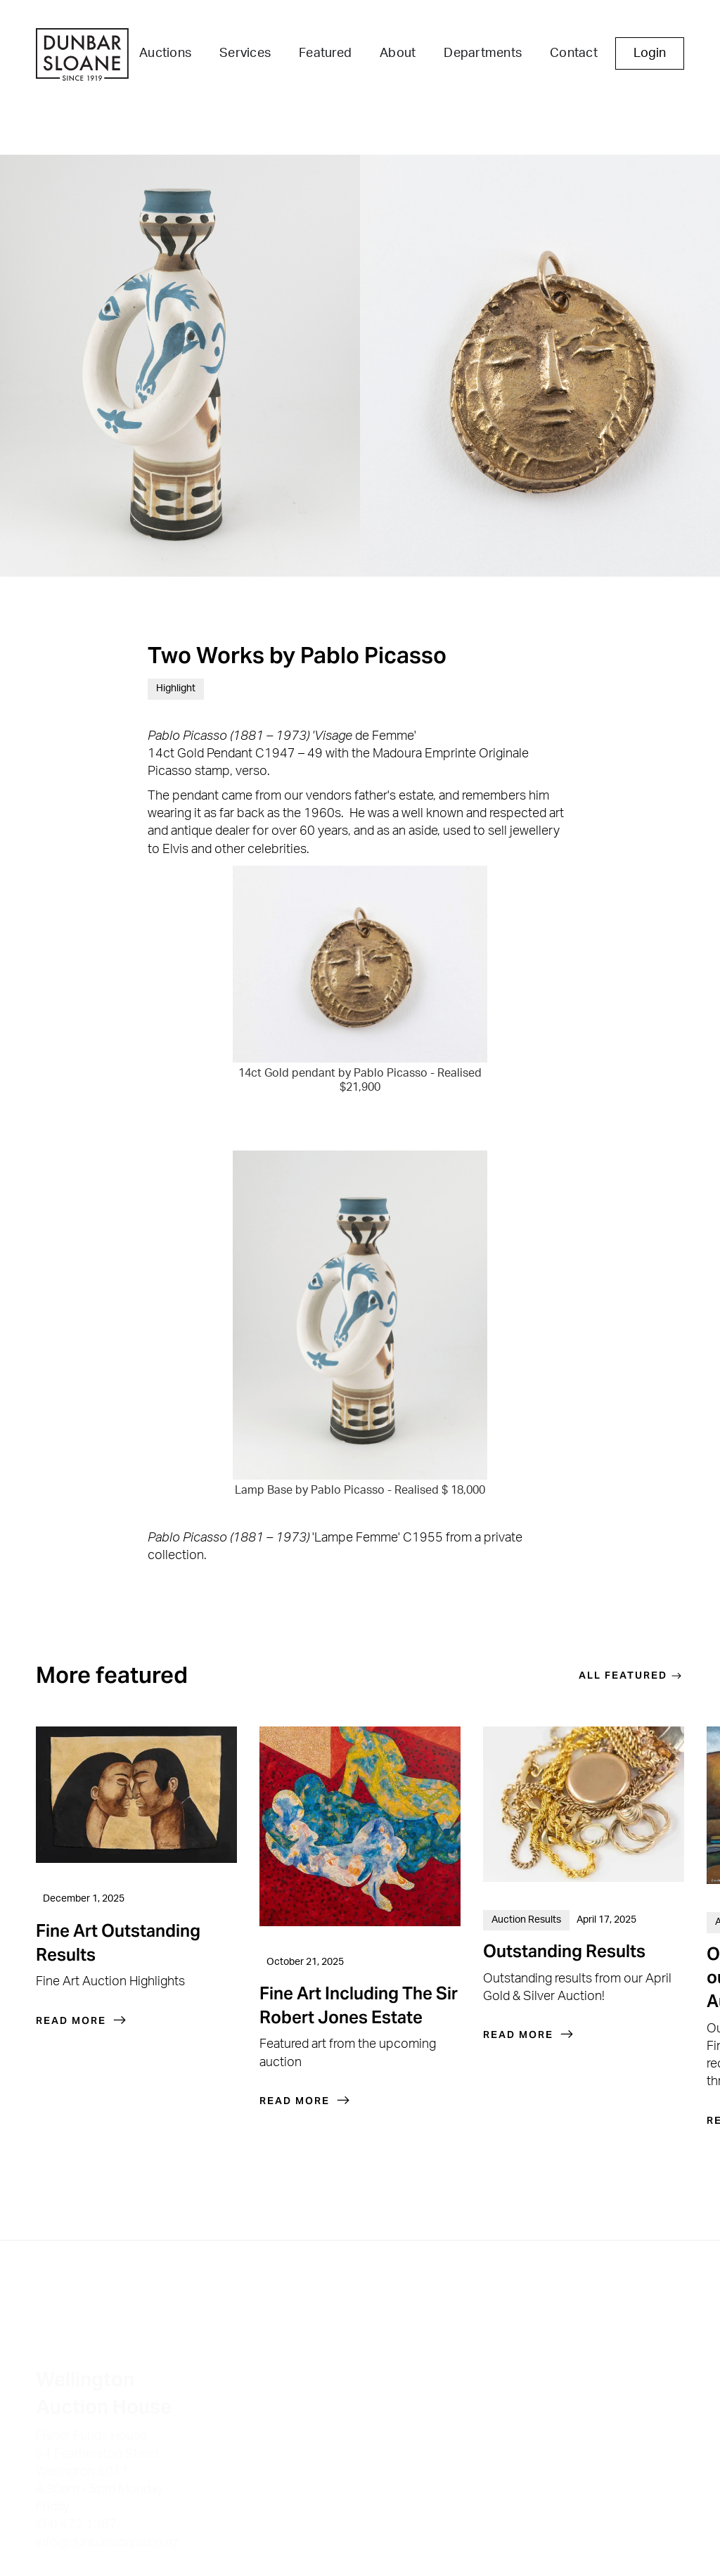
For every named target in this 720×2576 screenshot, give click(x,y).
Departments (483, 53)
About (398, 53)
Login (650, 53)
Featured (325, 53)
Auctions (165, 53)
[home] (82, 56)
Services (245, 53)
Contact (574, 53)
